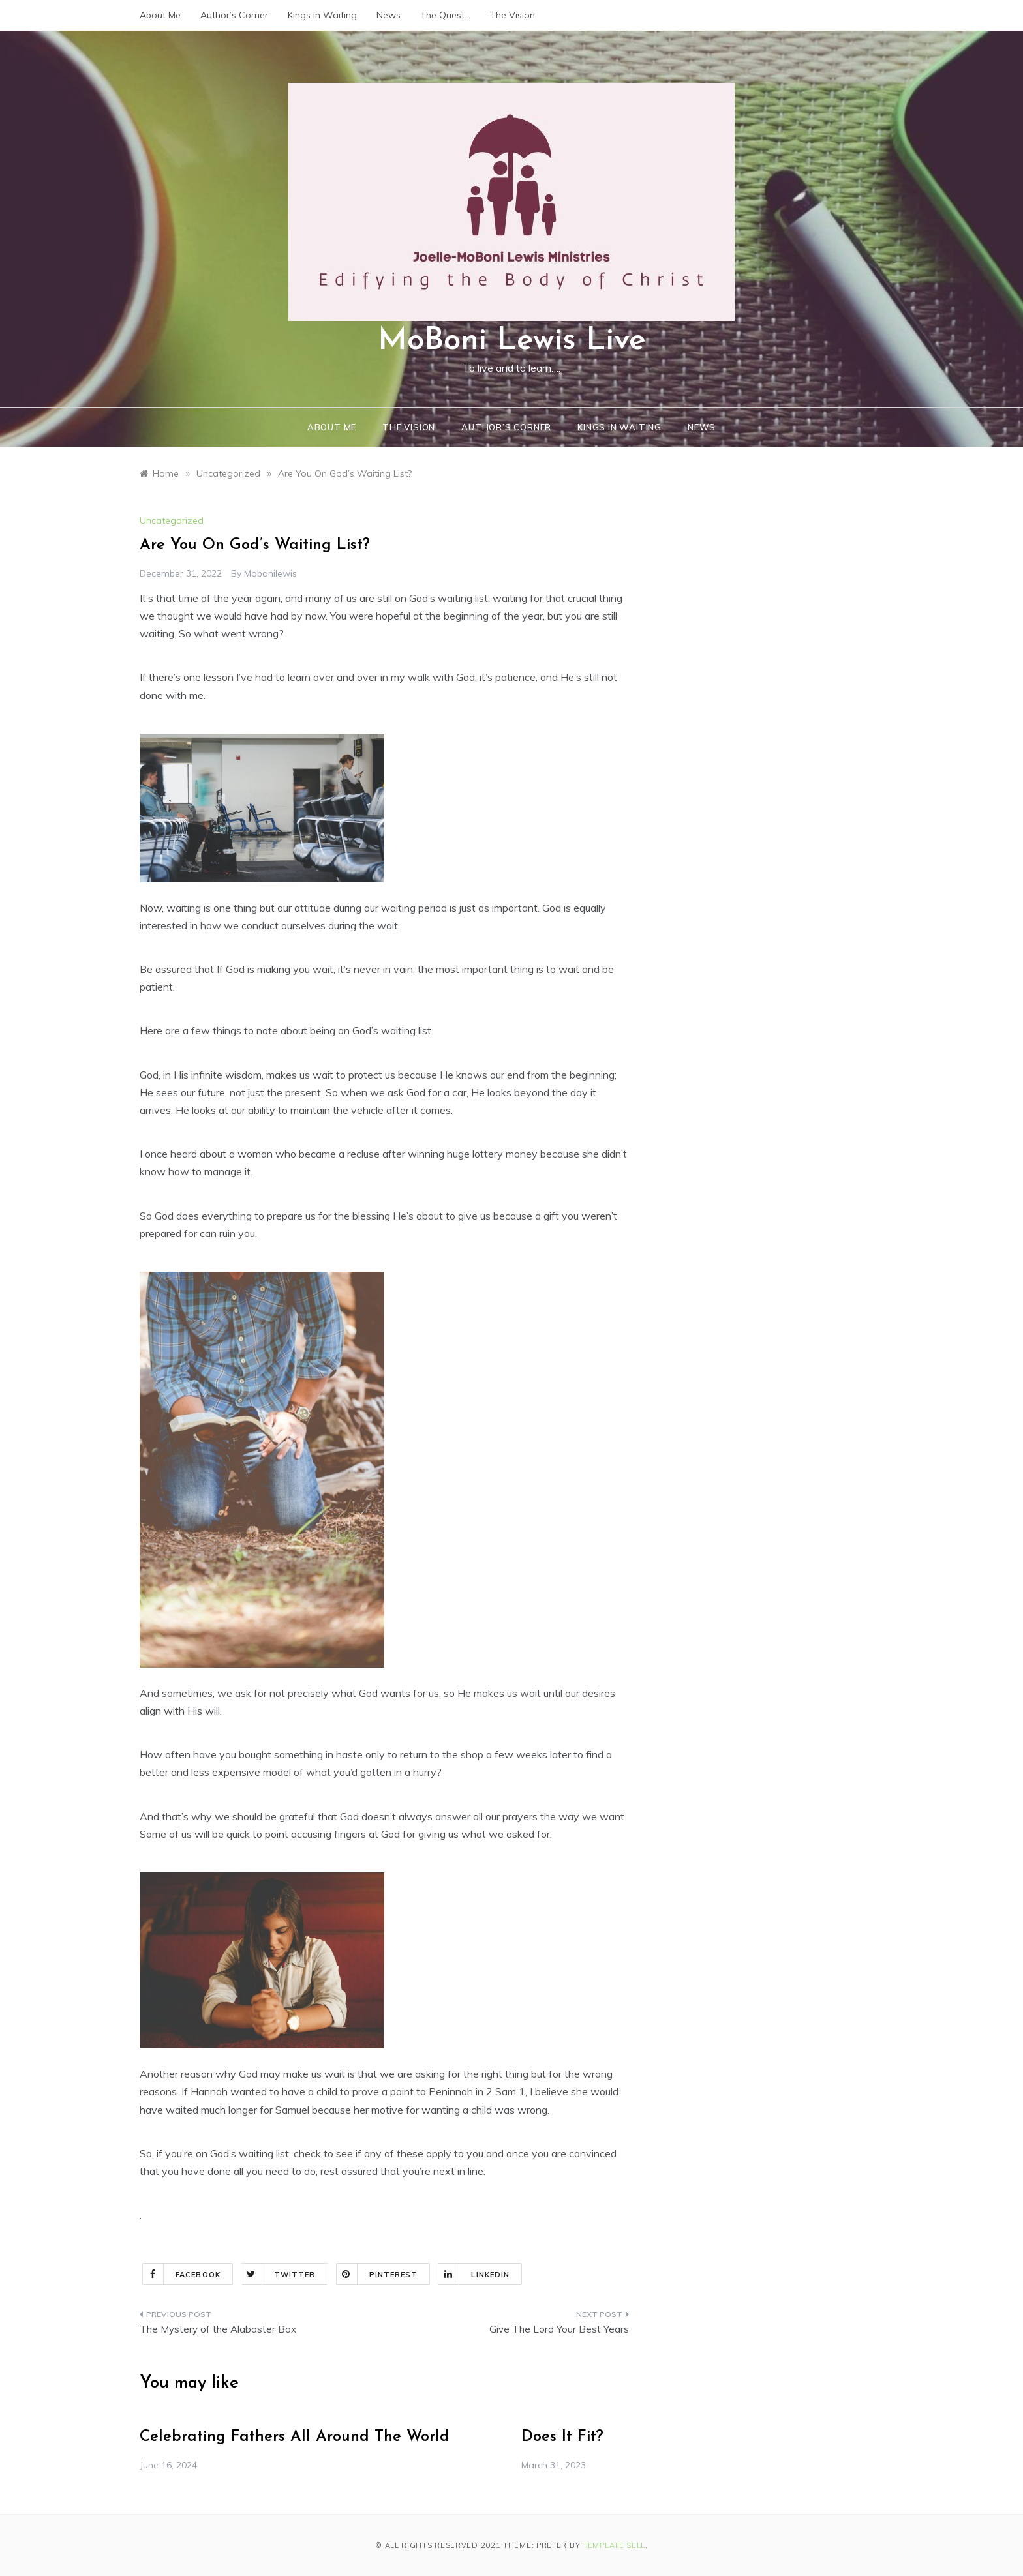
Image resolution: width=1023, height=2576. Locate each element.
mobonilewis (270, 573)
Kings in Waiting (322, 15)
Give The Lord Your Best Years (559, 2329)
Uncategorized (172, 520)
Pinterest (377, 2274)
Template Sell (614, 2545)
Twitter (278, 2274)
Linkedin (474, 2274)
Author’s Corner (234, 15)
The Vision (512, 15)
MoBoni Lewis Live (512, 341)
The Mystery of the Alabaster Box (218, 2329)
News (388, 15)
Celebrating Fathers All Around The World (295, 2437)
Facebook (182, 2274)
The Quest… (445, 15)
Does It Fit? (562, 2437)
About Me (160, 15)
